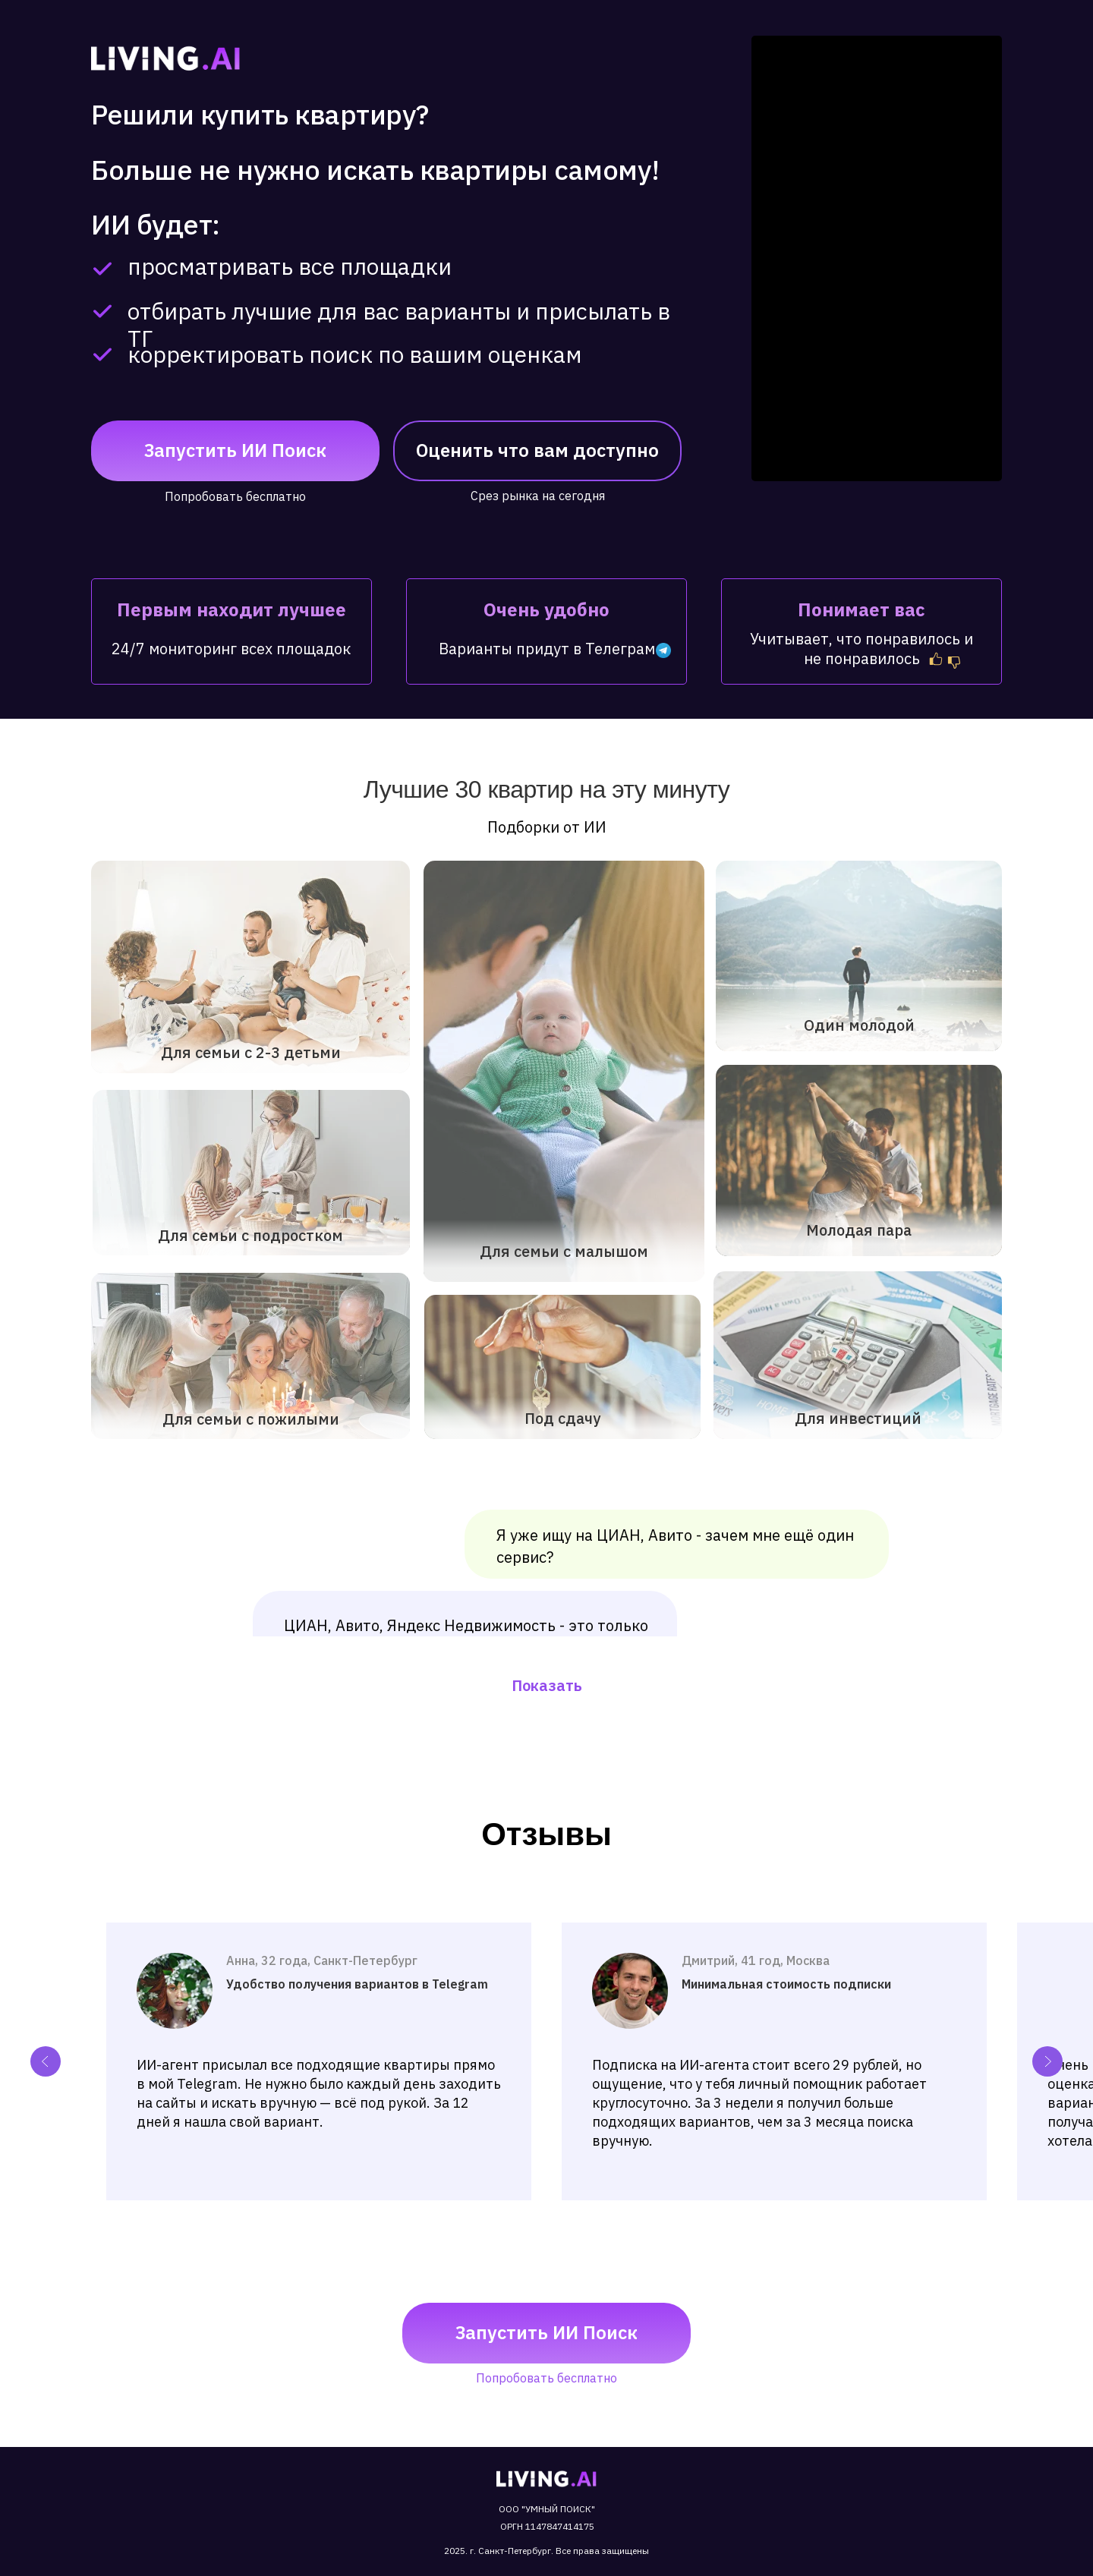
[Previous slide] (45, 2061)
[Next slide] (1047, 2061)
